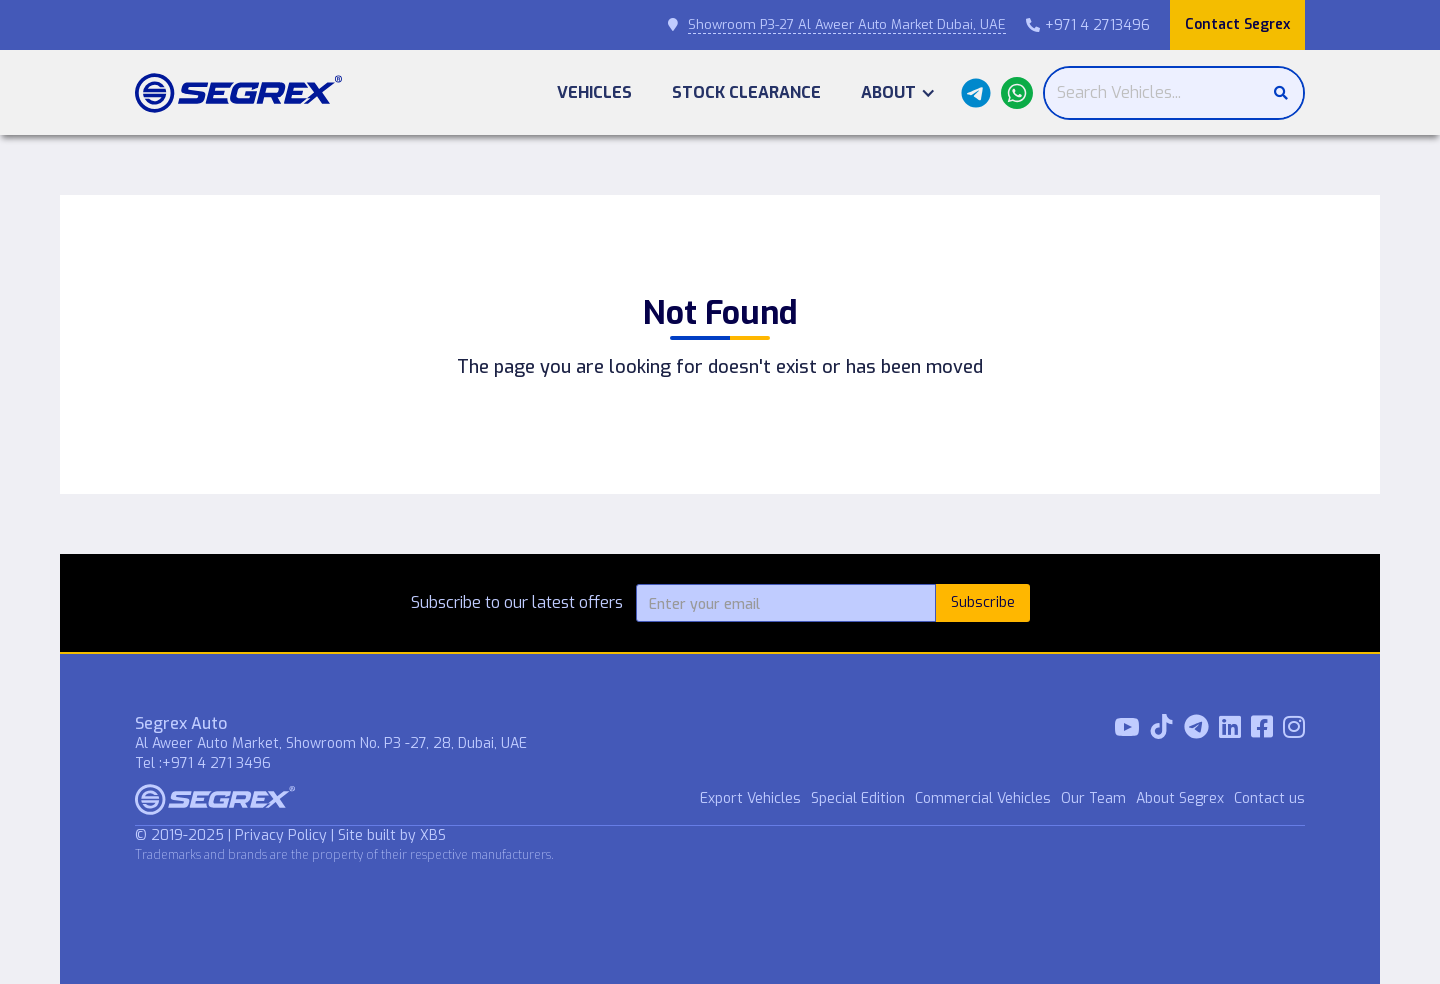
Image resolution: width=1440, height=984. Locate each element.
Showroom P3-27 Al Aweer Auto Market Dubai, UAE (847, 24)
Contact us (1269, 798)
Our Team (1093, 798)
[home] (238, 93)
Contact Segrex (1237, 24)
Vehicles (594, 92)
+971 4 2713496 (1088, 25)
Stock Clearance (746, 92)
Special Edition (858, 798)
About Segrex (1180, 798)
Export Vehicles (750, 798)
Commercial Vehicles (983, 798)
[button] (898, 92)
